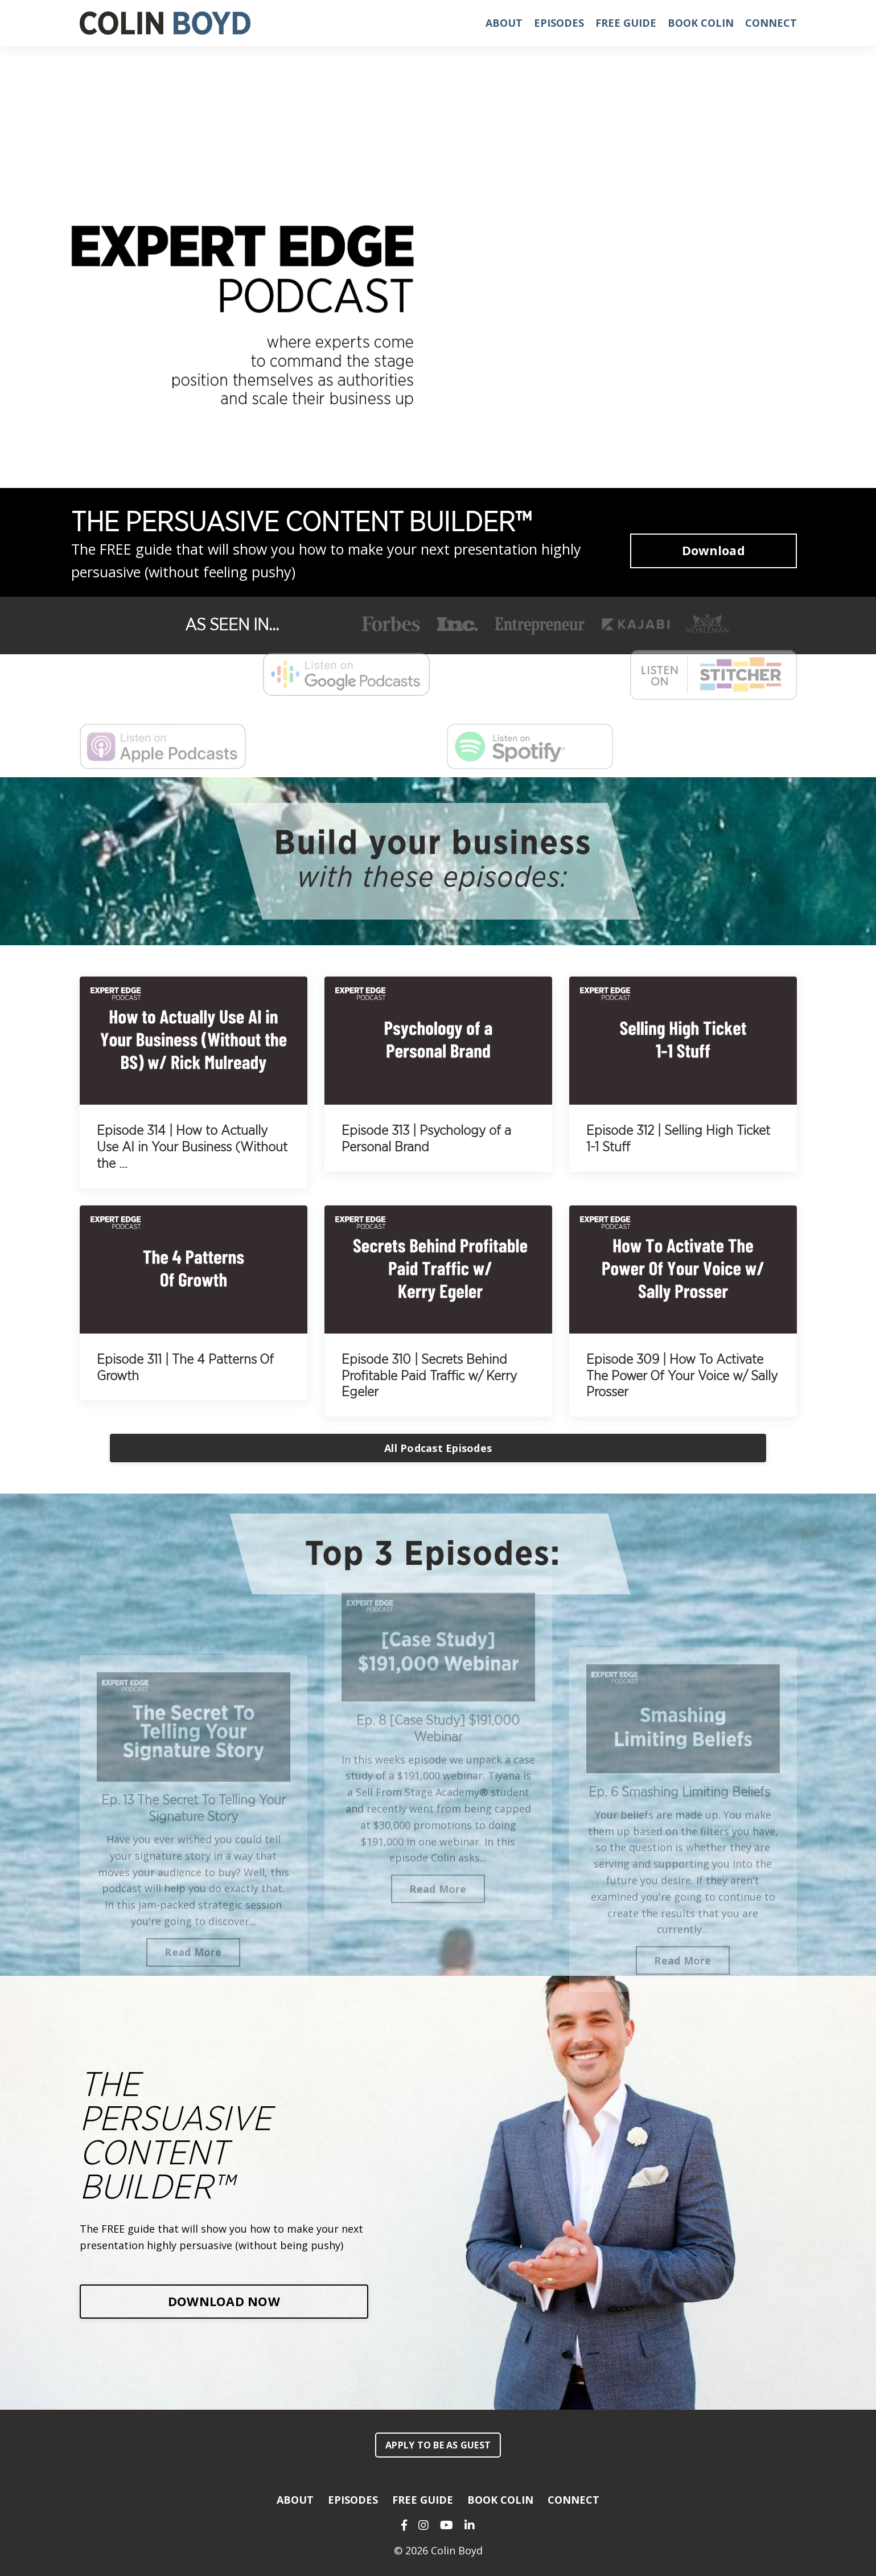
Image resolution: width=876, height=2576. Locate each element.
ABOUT (504, 23)
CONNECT (771, 23)
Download (713, 550)
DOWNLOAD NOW (224, 2301)
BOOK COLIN (701, 23)
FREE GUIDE (625, 23)
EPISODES (559, 23)
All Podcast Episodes (438, 1448)
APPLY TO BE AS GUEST (438, 2445)
